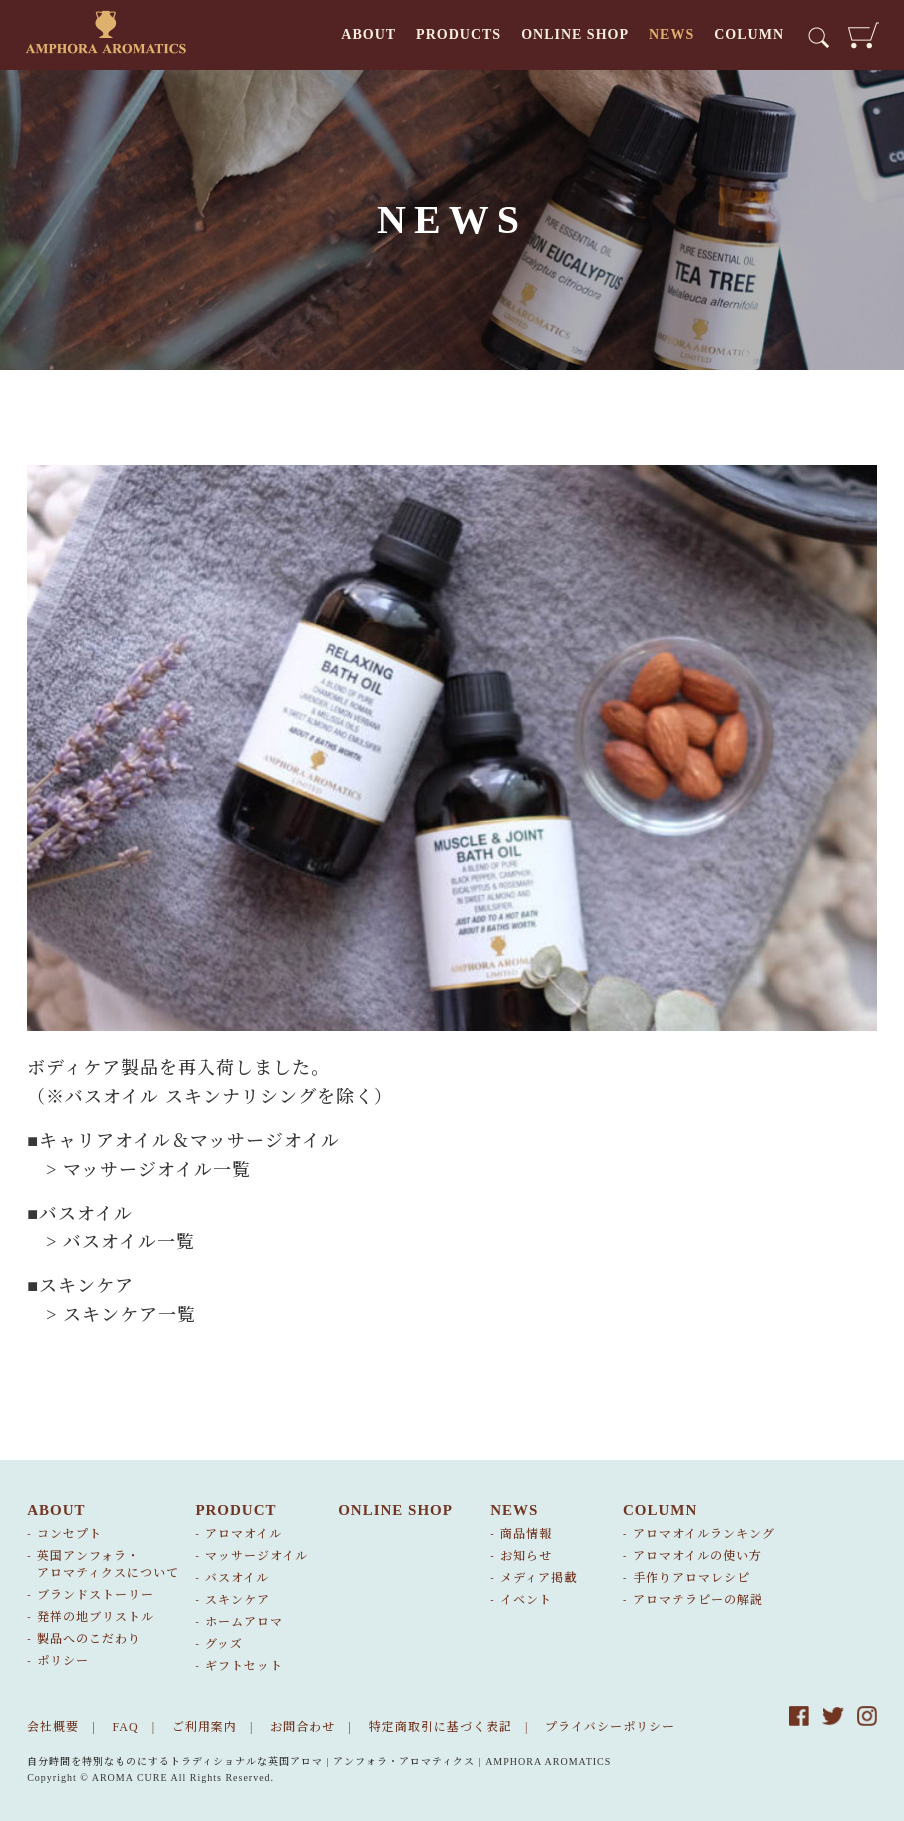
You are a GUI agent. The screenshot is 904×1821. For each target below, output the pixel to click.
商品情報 (526, 1534)
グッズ (224, 1644)
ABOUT (368, 34)
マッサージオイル (256, 1556)
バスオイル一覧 (129, 1242)
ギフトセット (244, 1666)
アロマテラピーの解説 (698, 1600)
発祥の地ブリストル (95, 1617)
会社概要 (53, 1727)
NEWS (671, 34)
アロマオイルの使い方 (697, 1556)
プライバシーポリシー (610, 1727)
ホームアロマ (244, 1622)
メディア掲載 (538, 1578)
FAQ (126, 1727)
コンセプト (69, 1534)
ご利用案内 (204, 1727)
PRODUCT (235, 1510)
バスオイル (237, 1578)
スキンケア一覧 (129, 1315)
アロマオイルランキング (704, 1534)
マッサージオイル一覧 (157, 1170)
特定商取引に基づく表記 (440, 1727)
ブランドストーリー (95, 1595)
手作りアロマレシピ (691, 1578)
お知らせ (526, 1556)
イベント (526, 1600)
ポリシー (63, 1661)
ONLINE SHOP (575, 34)
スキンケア (237, 1600)
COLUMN (749, 34)
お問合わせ (302, 1727)
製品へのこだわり (89, 1639)
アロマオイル (243, 1534)
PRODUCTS (458, 34)
